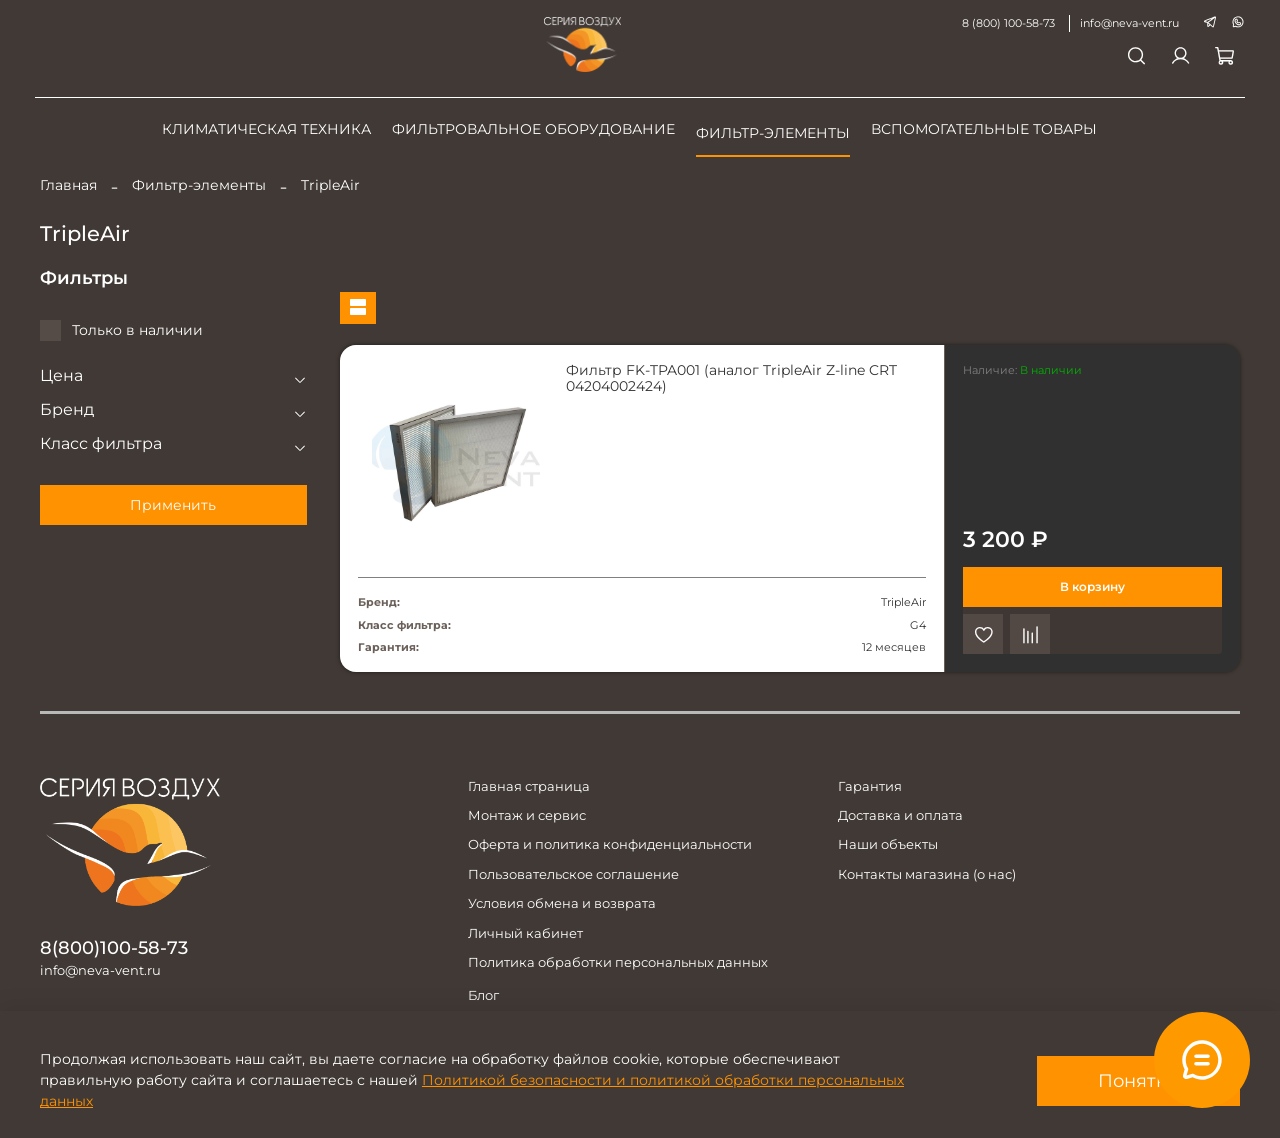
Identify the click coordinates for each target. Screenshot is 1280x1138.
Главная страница (529, 786)
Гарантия (870, 786)
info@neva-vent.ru (1124, 23)
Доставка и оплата (900, 815)
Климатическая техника (266, 129)
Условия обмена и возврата (562, 903)
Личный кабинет (525, 933)
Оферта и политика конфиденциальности (610, 844)
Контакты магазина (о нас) (927, 874)
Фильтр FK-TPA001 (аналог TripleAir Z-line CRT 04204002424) (731, 378)
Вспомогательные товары (984, 129)
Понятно (1138, 1080)
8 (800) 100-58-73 (1003, 23)
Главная (68, 185)
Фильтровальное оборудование (533, 129)
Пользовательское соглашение (573, 874)
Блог (483, 995)
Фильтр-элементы (773, 133)
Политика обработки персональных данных (618, 962)
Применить (173, 505)
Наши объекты (888, 844)
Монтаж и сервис (527, 815)
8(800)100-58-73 (114, 947)
